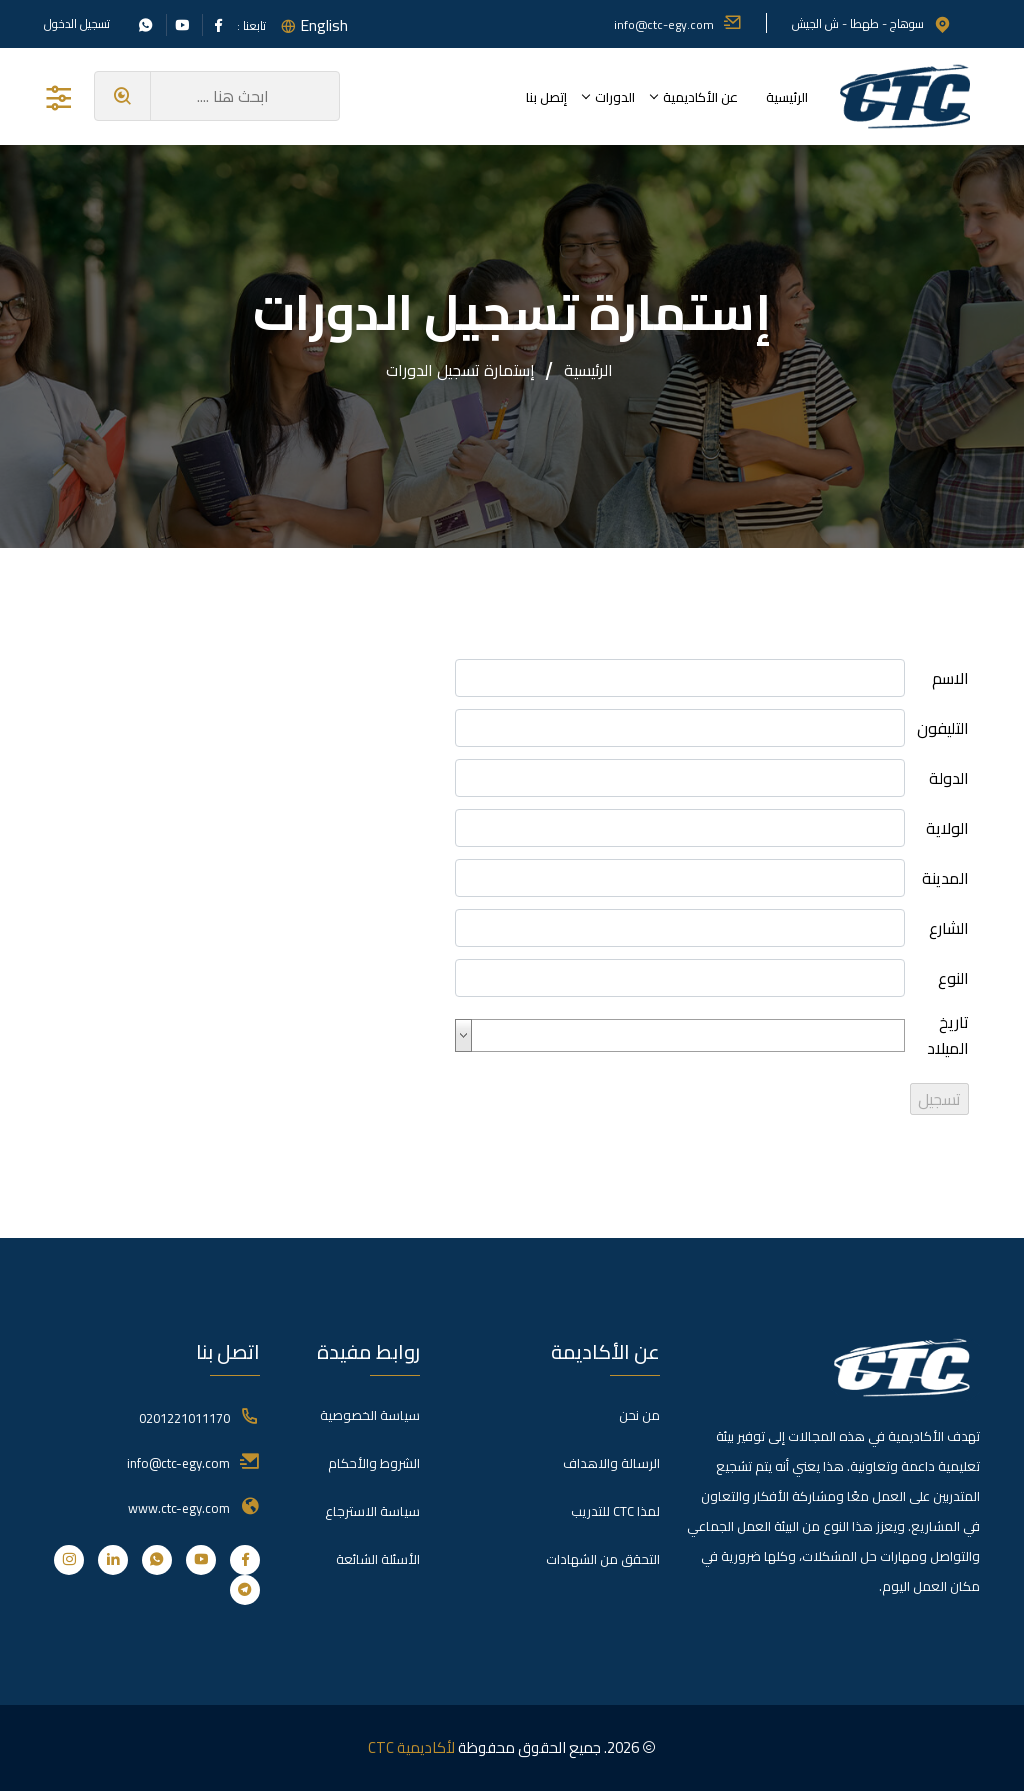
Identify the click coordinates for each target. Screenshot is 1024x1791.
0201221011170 (184, 1418)
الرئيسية (787, 97)
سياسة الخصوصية (370, 1415)
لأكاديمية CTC (411, 1747)
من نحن (639, 1415)
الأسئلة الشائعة (378, 1559)
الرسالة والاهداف (611, 1463)
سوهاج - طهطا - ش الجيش (872, 23)
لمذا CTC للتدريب (615, 1511)
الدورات (615, 97)
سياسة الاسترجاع (372, 1511)
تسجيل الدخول (77, 24)
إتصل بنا (546, 97)
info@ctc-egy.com (678, 24)
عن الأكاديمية (700, 97)
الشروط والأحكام (374, 1463)
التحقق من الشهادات (603, 1559)
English (324, 25)
